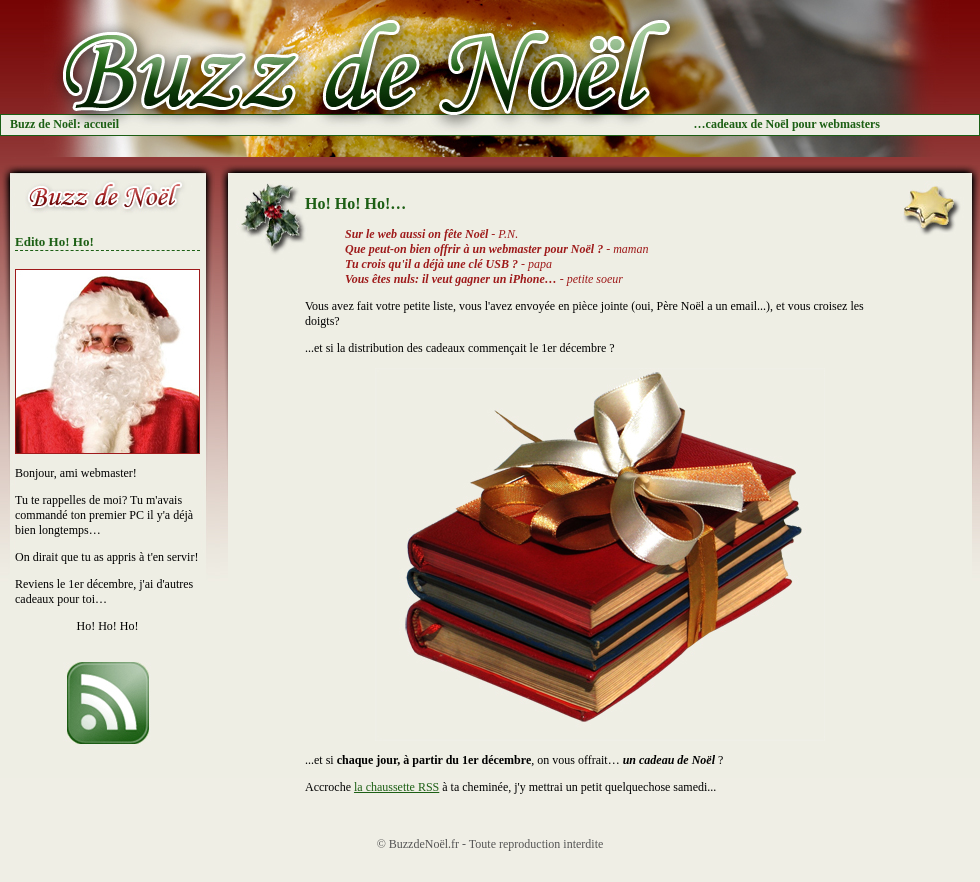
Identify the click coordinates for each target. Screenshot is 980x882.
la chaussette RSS (396, 787)
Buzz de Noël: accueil (64, 124)
